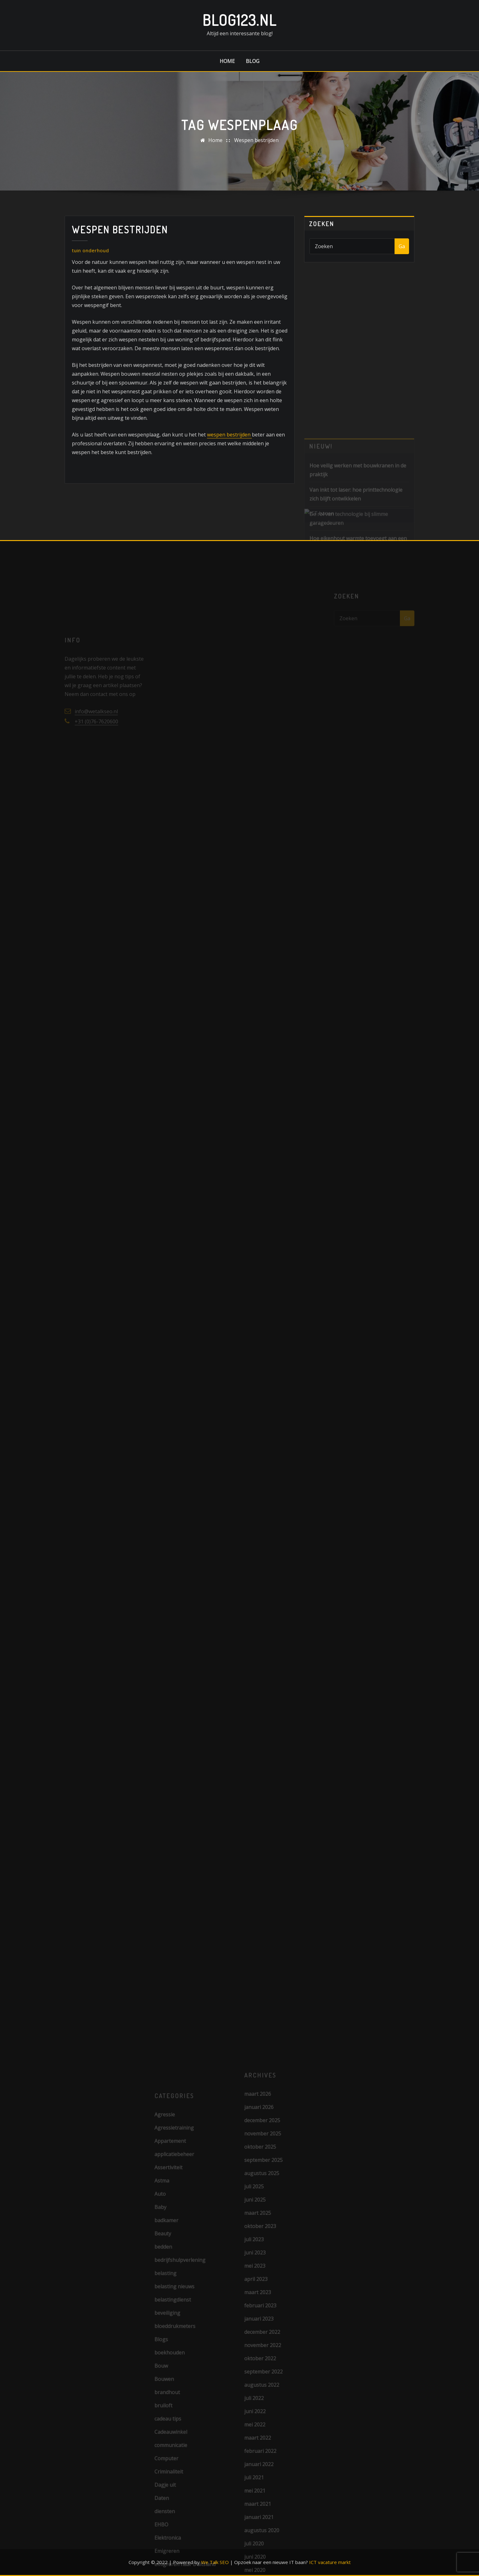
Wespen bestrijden (256, 140)
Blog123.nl (239, 19)
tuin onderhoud (90, 250)
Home (227, 61)
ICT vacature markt (330, 2562)
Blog (252, 61)
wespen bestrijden (229, 434)
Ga (402, 246)
